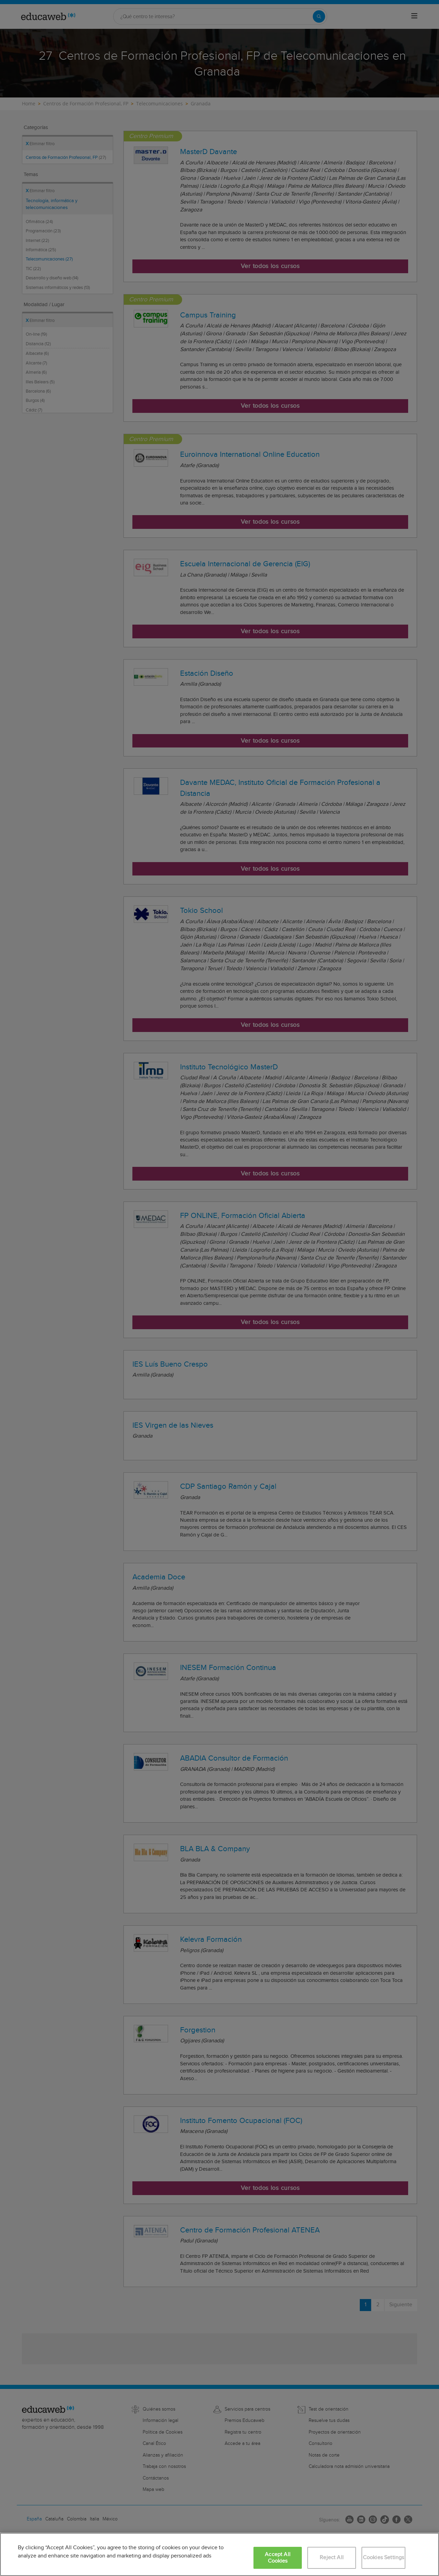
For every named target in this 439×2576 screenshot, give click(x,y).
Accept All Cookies (277, 2557)
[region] (219, 2554)
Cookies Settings (383, 2557)
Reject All (332, 2557)
